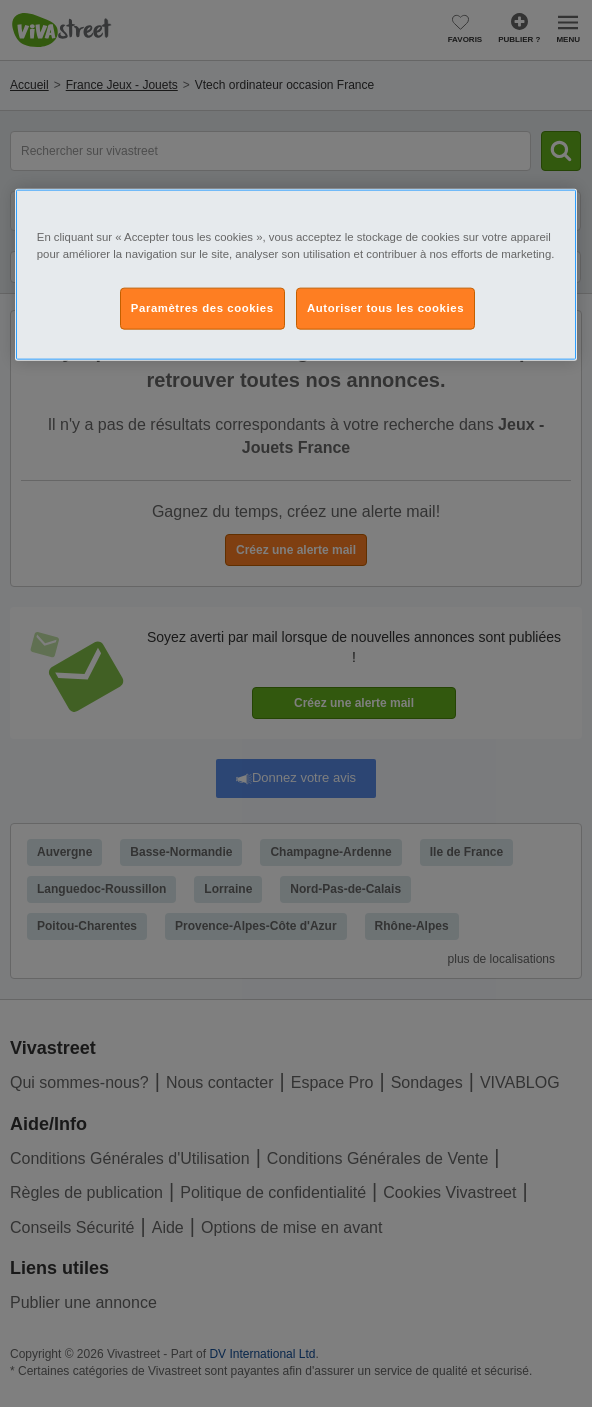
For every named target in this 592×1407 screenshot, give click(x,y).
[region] (296, 275)
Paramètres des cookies (202, 308)
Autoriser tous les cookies (385, 308)
